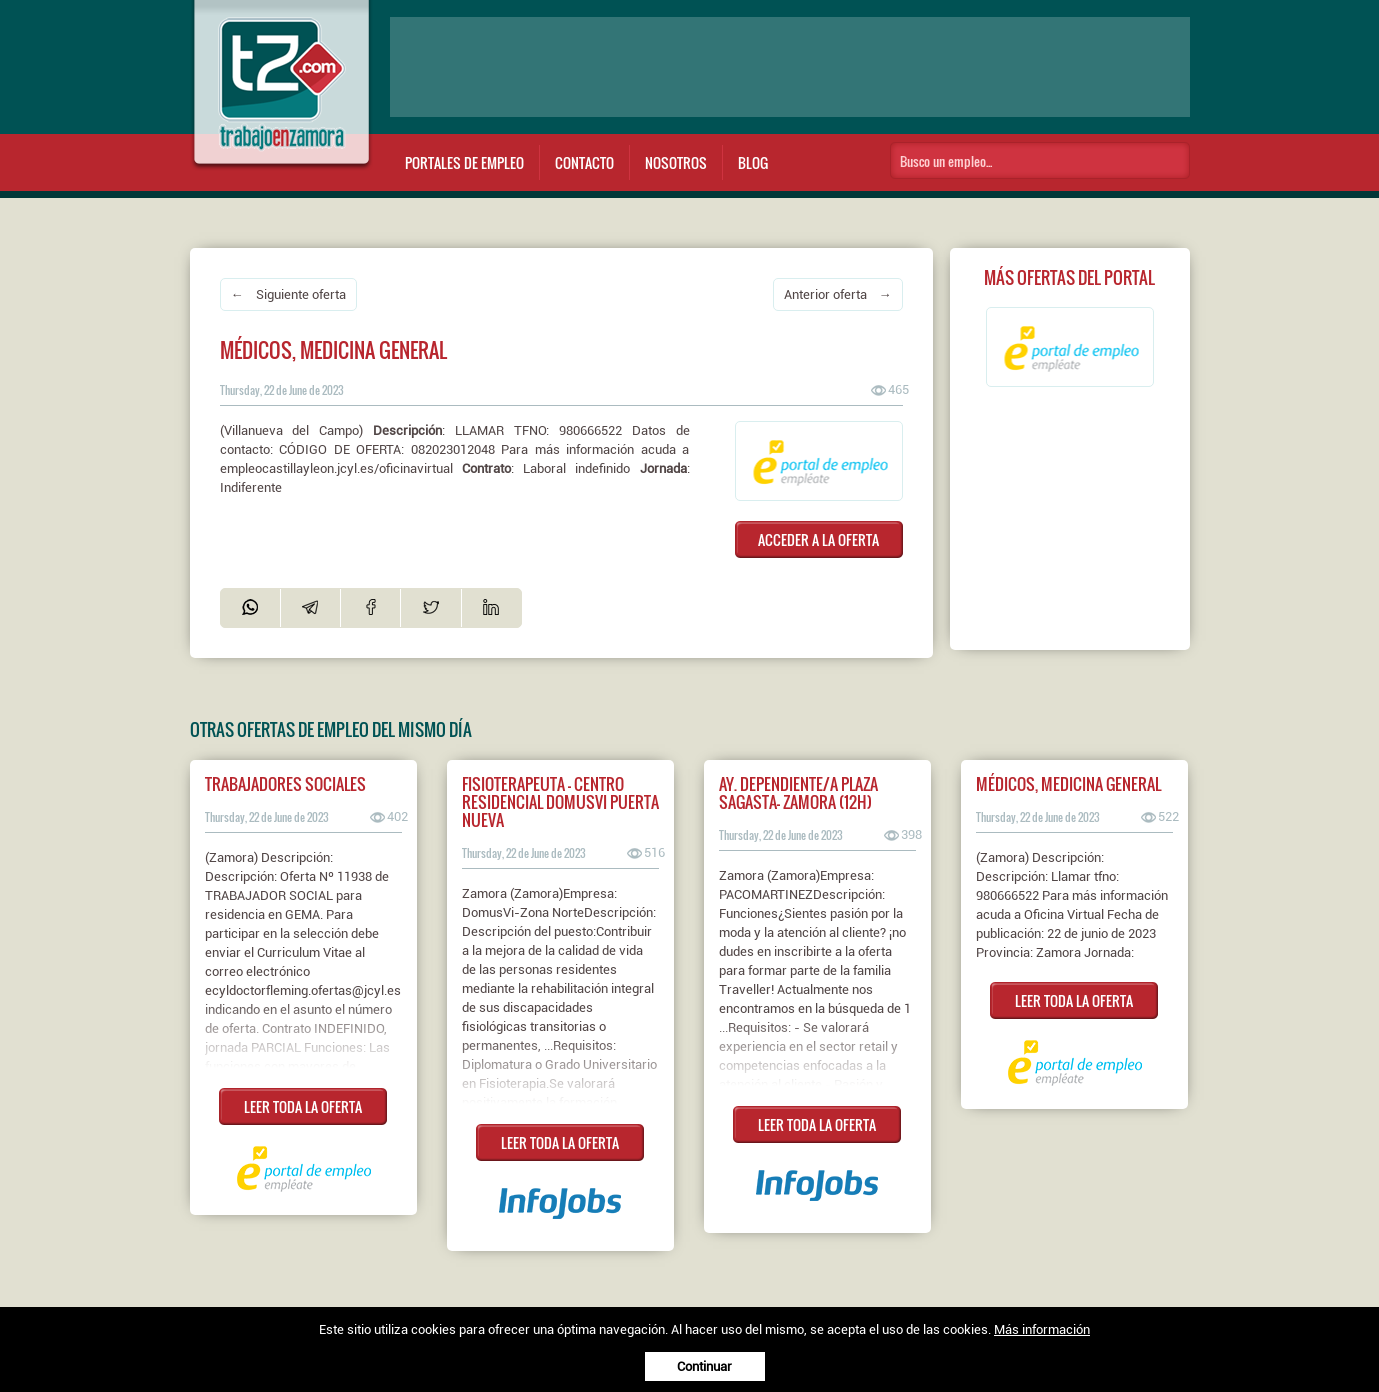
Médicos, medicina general (1068, 784)
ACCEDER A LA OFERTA (818, 539)
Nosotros (676, 162)
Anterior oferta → (838, 294)
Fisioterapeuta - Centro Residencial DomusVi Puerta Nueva (560, 802)
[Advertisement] (790, 67)
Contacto (584, 162)
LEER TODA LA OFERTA (303, 1106)
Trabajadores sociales (285, 784)
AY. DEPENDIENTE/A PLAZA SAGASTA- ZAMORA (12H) (798, 793)
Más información (1042, 1329)
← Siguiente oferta (288, 294)
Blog (753, 162)
